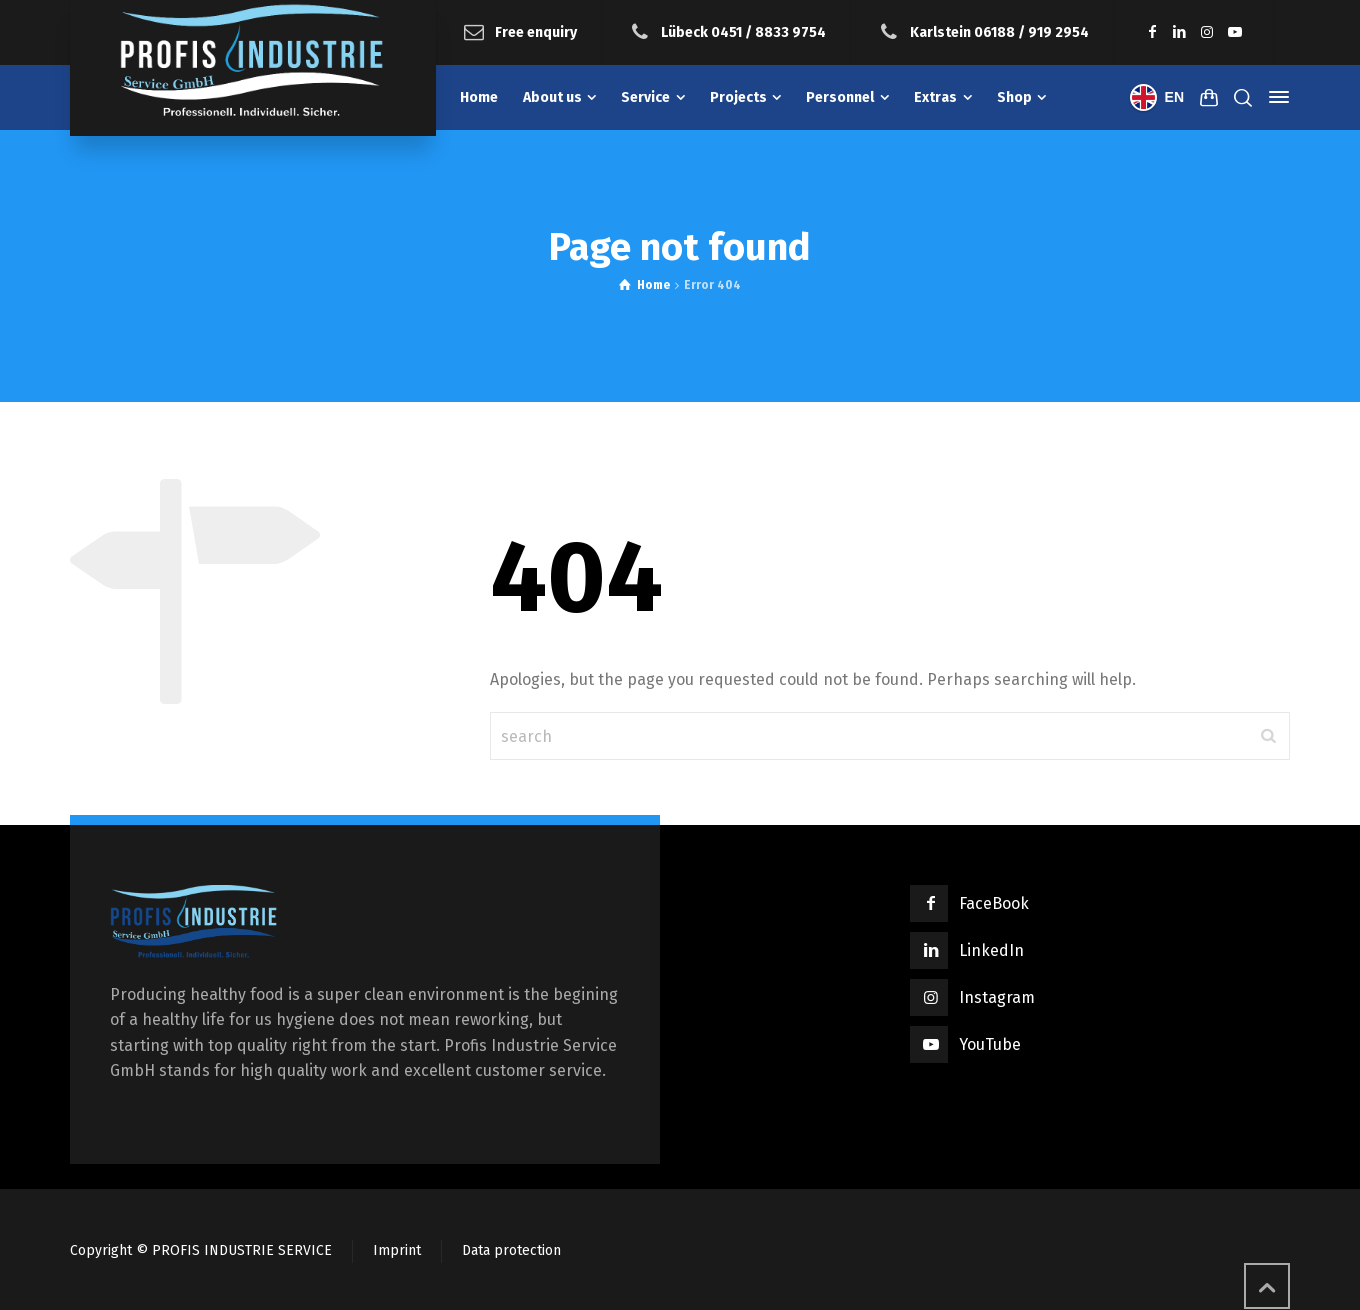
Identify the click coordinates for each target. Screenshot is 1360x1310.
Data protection (511, 1250)
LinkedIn (991, 950)
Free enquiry (536, 31)
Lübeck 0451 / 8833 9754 (743, 31)
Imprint (397, 1250)
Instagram (997, 997)
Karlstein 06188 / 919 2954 (999, 31)
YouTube (990, 1044)
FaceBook (994, 903)
